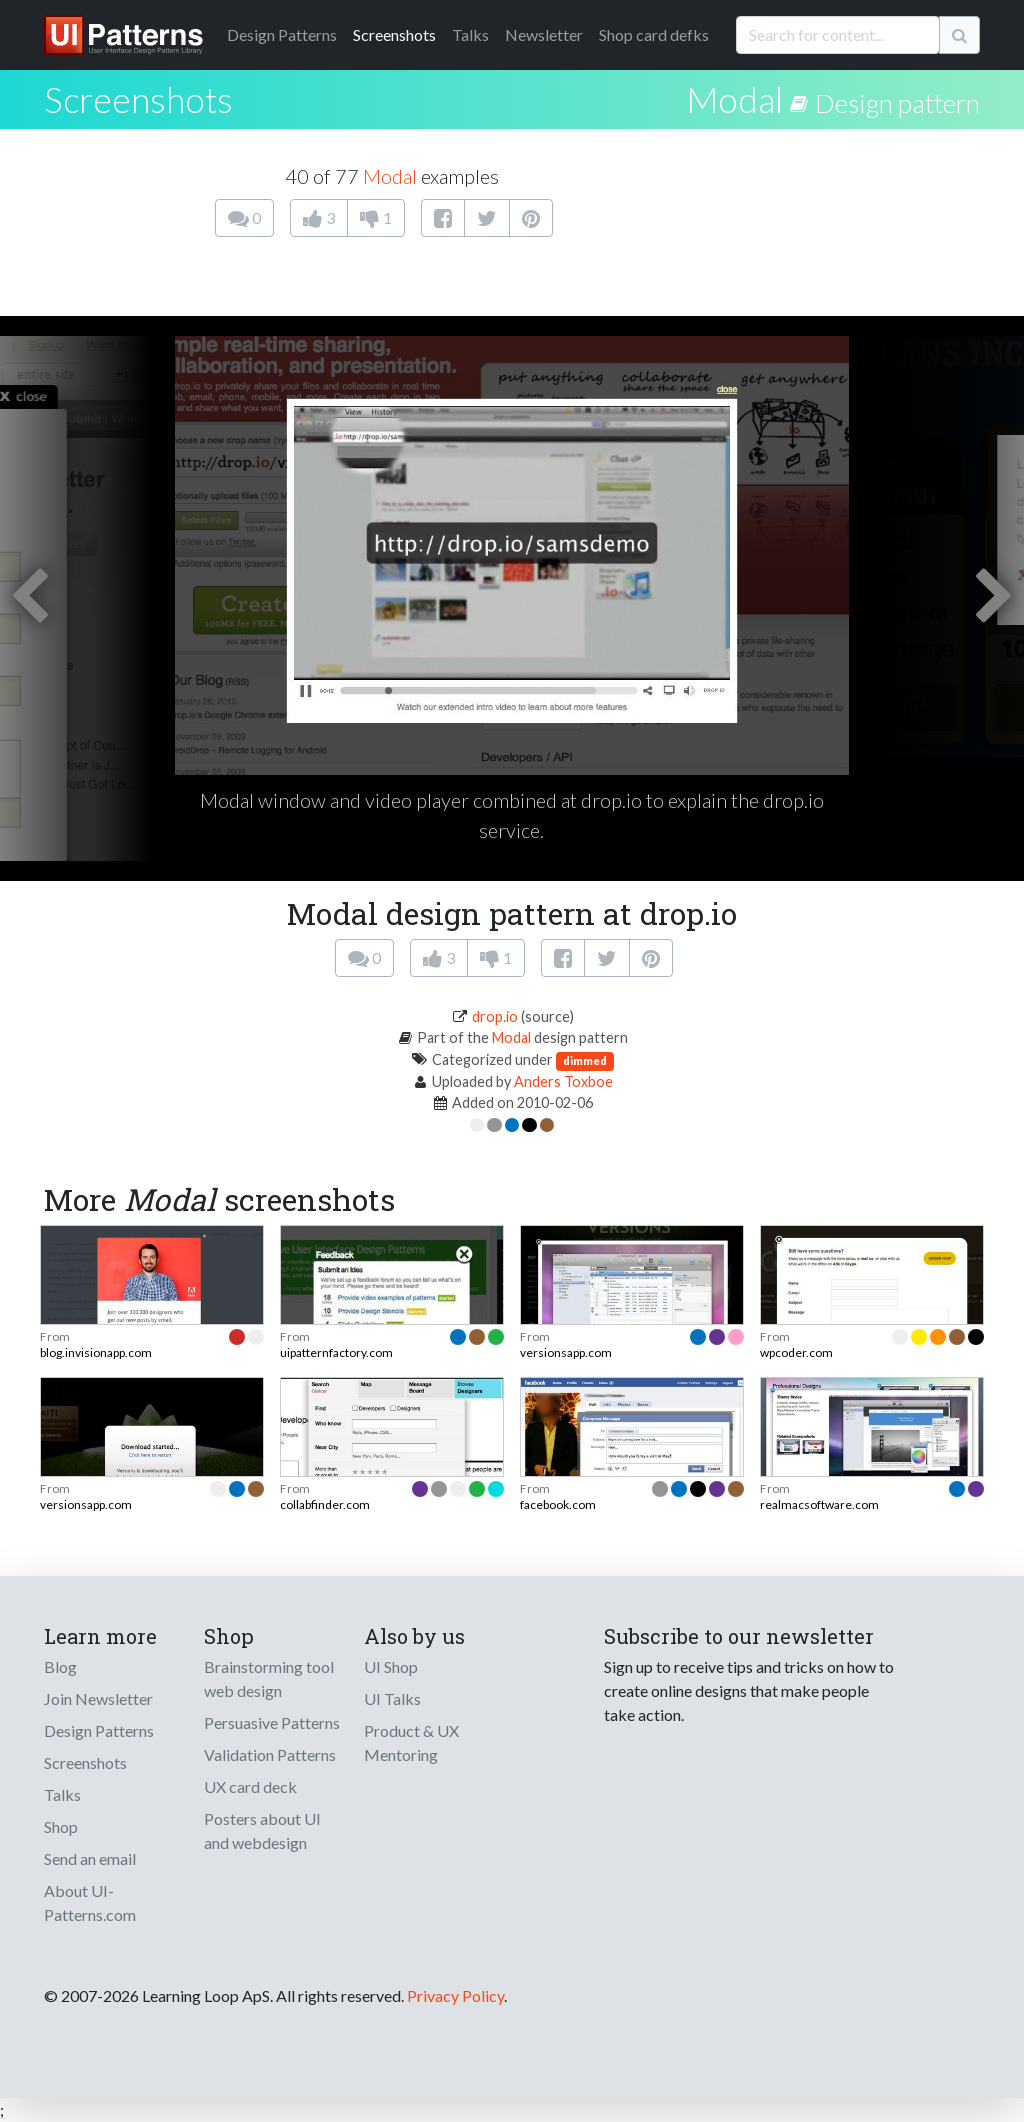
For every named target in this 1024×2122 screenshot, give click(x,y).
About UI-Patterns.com (90, 1902)
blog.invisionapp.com (96, 1352)
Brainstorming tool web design (269, 1678)
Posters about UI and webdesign (262, 1830)
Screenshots (394, 34)
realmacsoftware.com (819, 1504)
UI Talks (392, 1698)
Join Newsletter (98, 1698)
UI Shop (391, 1666)
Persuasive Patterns (272, 1722)
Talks (470, 34)
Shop (61, 1826)
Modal (734, 99)
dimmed (585, 1060)
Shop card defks (654, 34)
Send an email (90, 1858)
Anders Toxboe (563, 1081)
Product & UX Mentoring (411, 1742)
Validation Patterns (270, 1754)
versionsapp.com (566, 1352)
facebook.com (558, 1504)
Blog (60, 1666)
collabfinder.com (325, 1504)
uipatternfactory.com (336, 1352)
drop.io (495, 1016)
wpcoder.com (796, 1352)
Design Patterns (99, 1730)
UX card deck (250, 1786)
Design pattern (897, 103)
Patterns (282, 34)
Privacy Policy (455, 1995)
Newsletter (544, 34)
